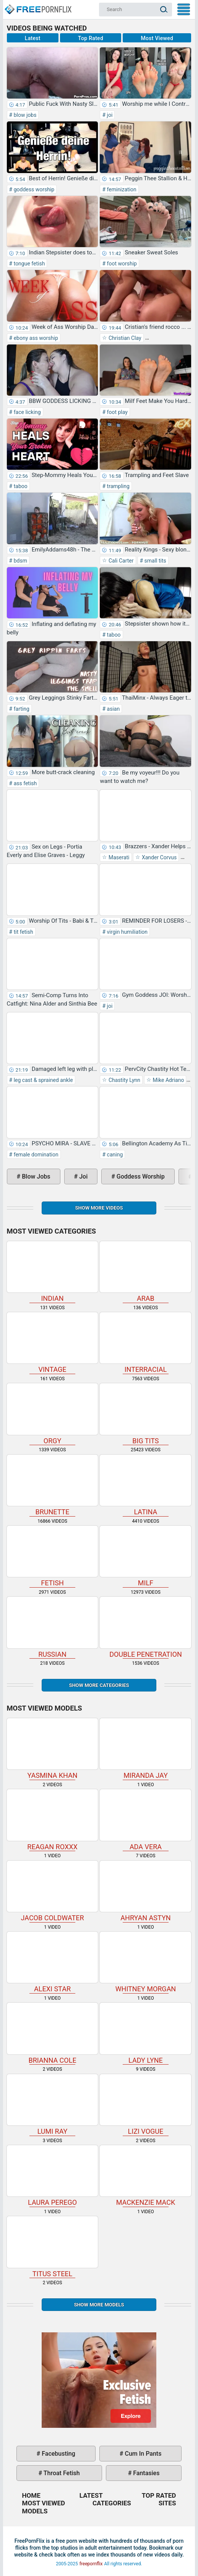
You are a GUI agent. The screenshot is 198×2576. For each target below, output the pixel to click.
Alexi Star (52, 1962)
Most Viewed (157, 38)
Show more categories (99, 1685)
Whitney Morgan (145, 1962)
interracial (145, 1342)
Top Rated (90, 38)
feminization (120, 189)
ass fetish (24, 783)
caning (114, 1154)
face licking (26, 412)
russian (52, 1627)
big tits (145, 1413)
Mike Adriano (167, 1080)
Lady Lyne (145, 2033)
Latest (33, 38)
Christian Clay (124, 338)
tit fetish (22, 932)
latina (145, 1485)
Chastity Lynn (123, 1080)
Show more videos (99, 1208)
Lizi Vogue (145, 2104)
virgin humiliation (126, 932)
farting (20, 709)
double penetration (145, 1627)
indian (52, 1271)
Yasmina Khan (52, 1748)
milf (145, 1556)
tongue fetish (28, 263)
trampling (117, 486)
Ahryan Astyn (145, 1891)
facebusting (57, 2453)
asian (112, 709)
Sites (167, 2503)
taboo (20, 486)
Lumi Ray (52, 2104)
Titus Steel (52, 2246)
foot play (116, 412)
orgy (52, 1413)
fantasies (145, 2473)
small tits (154, 561)
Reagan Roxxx (52, 1819)
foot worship (121, 263)
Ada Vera (145, 1819)
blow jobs (24, 115)
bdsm (19, 561)
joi (108, 115)
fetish (52, 1556)
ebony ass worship (35, 338)
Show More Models (99, 2305)
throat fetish (61, 2473)
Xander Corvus (158, 857)
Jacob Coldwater (52, 1891)
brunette (52, 1485)
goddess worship (33, 189)
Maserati (118, 857)
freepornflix (91, 2563)
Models (35, 2511)
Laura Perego (52, 2175)
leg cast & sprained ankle (42, 1080)
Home (37, 6)
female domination (35, 1154)
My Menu (183, 9)
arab (145, 1271)
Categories (112, 2503)
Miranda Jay (145, 1748)
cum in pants (142, 2453)
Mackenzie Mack (145, 2175)
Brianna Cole (52, 2033)
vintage (52, 1342)
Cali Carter (120, 561)
